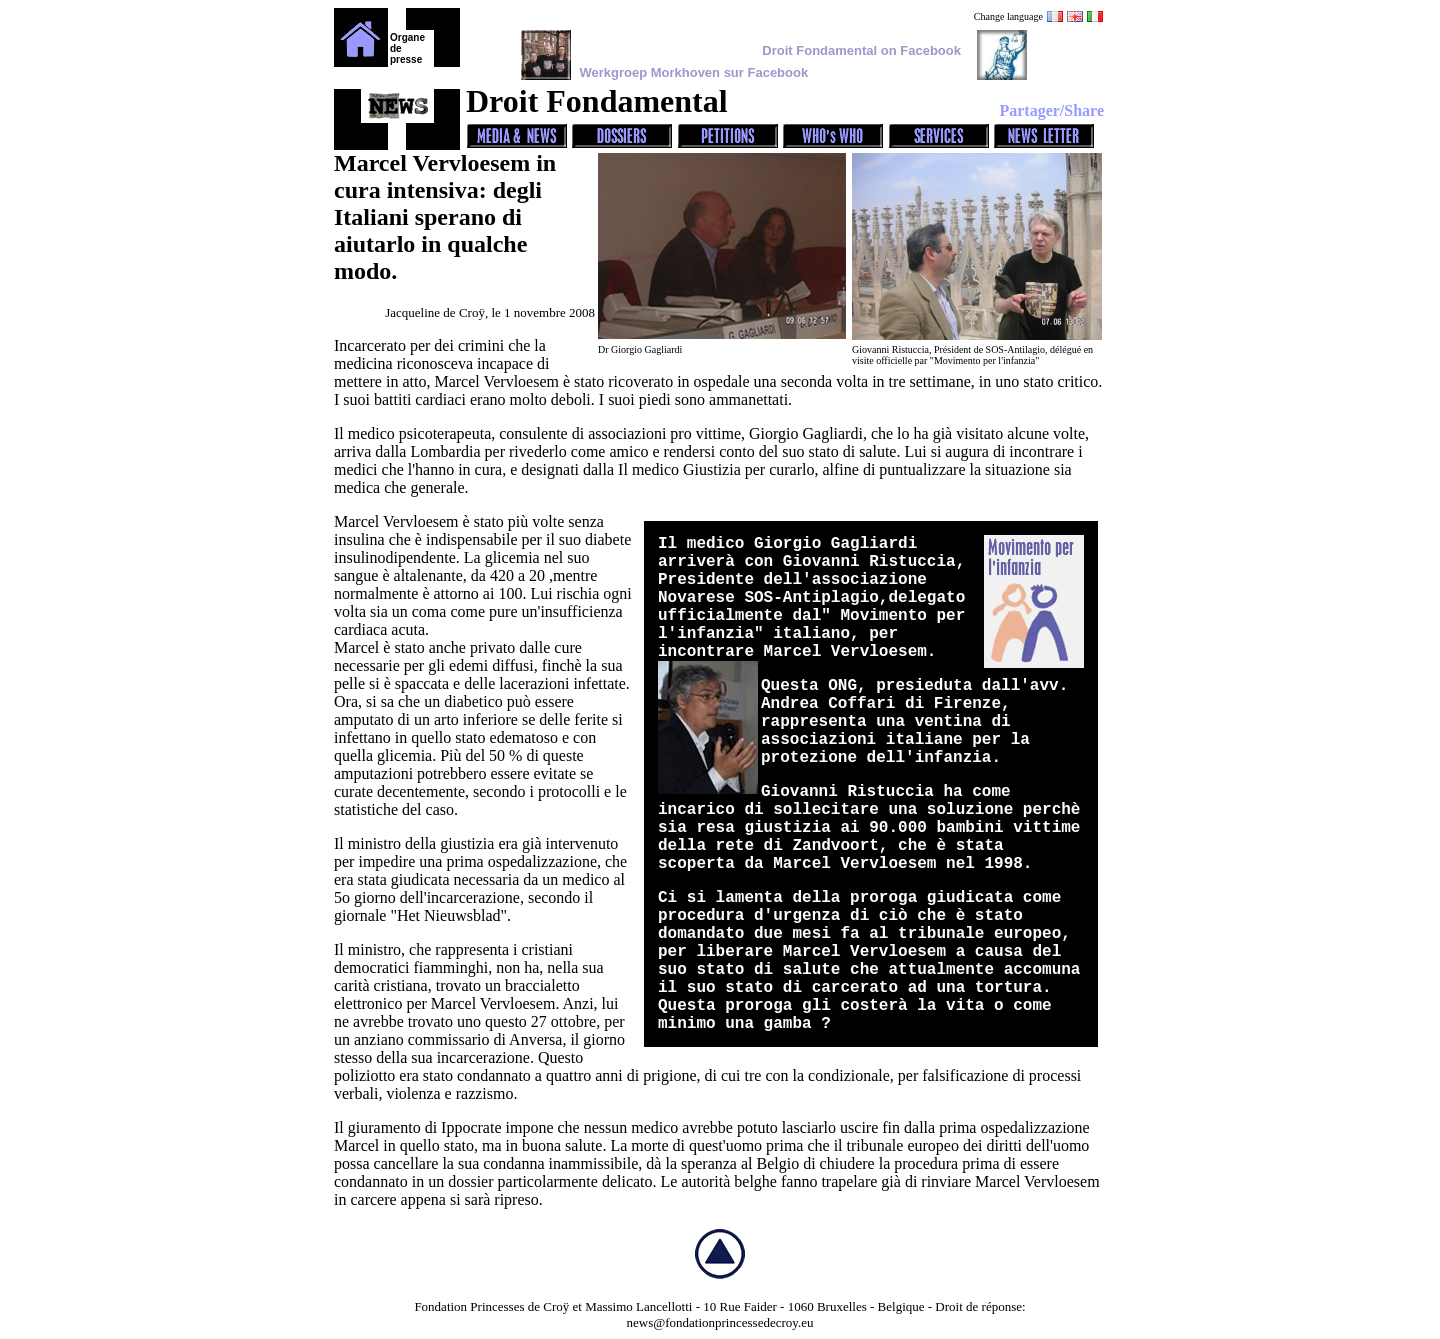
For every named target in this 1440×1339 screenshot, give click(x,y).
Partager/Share (1051, 110)
